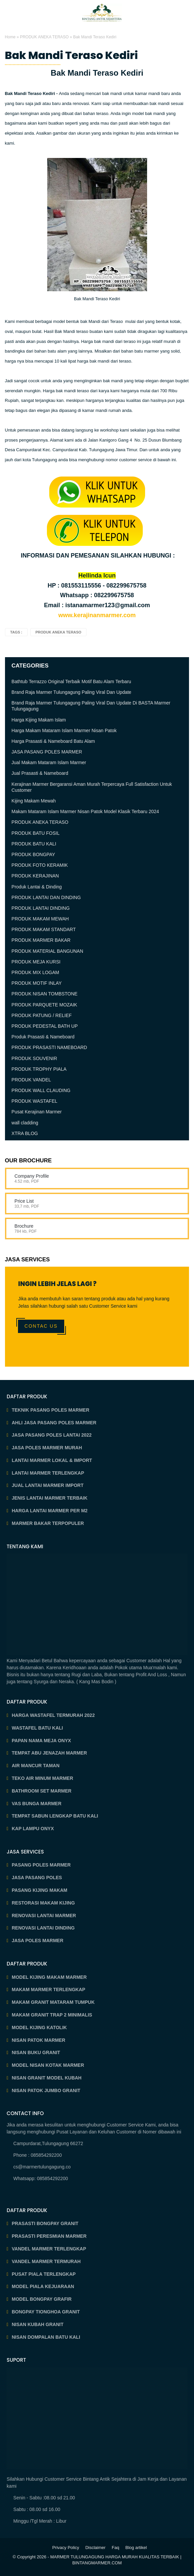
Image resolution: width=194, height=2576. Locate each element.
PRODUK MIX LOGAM (35, 972)
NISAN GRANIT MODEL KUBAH (47, 2077)
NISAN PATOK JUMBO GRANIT (46, 2090)
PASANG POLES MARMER (41, 1865)
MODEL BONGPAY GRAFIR (42, 2299)
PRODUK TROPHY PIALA (39, 1069)
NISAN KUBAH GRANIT (38, 2324)
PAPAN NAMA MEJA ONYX (41, 1740)
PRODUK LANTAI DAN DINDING (46, 897)
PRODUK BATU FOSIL (36, 833)
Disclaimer (95, 2547)
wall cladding (25, 1122)
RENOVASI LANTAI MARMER (44, 1915)
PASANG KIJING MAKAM (39, 1890)
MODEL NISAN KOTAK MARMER (48, 2065)
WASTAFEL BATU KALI (37, 1728)
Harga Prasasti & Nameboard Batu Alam (53, 741)
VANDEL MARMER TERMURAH (46, 2261)
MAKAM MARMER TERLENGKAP (48, 1989)
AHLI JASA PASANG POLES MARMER (54, 1422)
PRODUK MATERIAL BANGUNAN (47, 951)
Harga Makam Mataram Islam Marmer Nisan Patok (64, 730)
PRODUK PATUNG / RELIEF (42, 1015)
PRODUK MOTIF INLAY (37, 983)
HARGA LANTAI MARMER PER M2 (50, 1510)
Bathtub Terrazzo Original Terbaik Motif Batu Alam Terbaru (71, 681)
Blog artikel (136, 2547)
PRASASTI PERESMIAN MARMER (49, 2236)
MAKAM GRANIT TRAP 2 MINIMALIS (52, 2014)
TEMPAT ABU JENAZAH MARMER (49, 1753)
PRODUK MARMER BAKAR (41, 940)
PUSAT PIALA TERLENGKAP (44, 2274)
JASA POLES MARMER (37, 1940)
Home (10, 37)
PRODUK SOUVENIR (34, 1058)
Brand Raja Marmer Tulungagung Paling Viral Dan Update (71, 692)
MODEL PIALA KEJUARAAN (43, 2286)
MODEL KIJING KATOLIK (39, 2027)
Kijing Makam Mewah (34, 800)
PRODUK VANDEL (31, 1079)
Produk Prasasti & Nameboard (43, 1036)
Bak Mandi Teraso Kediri (71, 55)
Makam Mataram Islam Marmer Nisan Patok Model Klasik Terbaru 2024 (85, 811)
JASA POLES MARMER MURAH (47, 1447)
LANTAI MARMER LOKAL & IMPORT (52, 1460)
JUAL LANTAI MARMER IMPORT (48, 1485)
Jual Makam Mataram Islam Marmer (49, 762)
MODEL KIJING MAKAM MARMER (49, 1977)
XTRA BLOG (25, 1133)
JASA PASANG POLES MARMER (47, 751)
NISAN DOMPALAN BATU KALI (46, 2337)
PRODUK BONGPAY (33, 854)
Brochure (24, 1226)
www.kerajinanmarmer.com (96, 615)
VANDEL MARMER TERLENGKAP (49, 2248)
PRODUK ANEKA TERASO (44, 37)
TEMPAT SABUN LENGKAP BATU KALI (55, 1816)
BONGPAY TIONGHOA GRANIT (46, 2311)
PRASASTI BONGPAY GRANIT (45, 2223)
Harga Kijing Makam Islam (39, 719)
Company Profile (32, 1176)
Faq (115, 2547)
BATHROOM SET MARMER (41, 1791)
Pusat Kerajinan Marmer (37, 1111)
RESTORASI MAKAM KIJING (43, 1903)
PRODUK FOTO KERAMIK (40, 865)
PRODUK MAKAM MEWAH (40, 918)
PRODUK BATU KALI (34, 843)
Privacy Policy (65, 2547)
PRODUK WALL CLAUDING (41, 1090)
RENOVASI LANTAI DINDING (43, 1928)
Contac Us (41, 1326)
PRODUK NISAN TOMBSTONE (45, 993)
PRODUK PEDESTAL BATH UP (45, 1026)
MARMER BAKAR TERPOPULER (48, 1523)
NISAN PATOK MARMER (38, 2040)
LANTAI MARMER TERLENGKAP (48, 1473)
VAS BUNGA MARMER (36, 1803)
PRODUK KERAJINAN (35, 875)
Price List (24, 1201)
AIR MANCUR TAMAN (36, 1765)
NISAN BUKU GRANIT (36, 2052)
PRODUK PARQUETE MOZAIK (44, 1004)
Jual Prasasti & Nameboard (40, 773)
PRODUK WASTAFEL (35, 1101)
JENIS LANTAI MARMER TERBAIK (50, 1498)
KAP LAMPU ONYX (33, 1828)
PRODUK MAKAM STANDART (44, 929)
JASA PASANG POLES (37, 1877)
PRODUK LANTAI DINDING (41, 908)
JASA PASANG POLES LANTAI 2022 (52, 1435)
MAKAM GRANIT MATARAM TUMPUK (53, 2002)
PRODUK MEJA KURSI (36, 961)
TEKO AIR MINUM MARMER (42, 1778)
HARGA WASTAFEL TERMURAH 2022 (53, 1715)
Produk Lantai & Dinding (37, 886)
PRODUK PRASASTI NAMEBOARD (49, 1047)
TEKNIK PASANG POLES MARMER (50, 1410)
